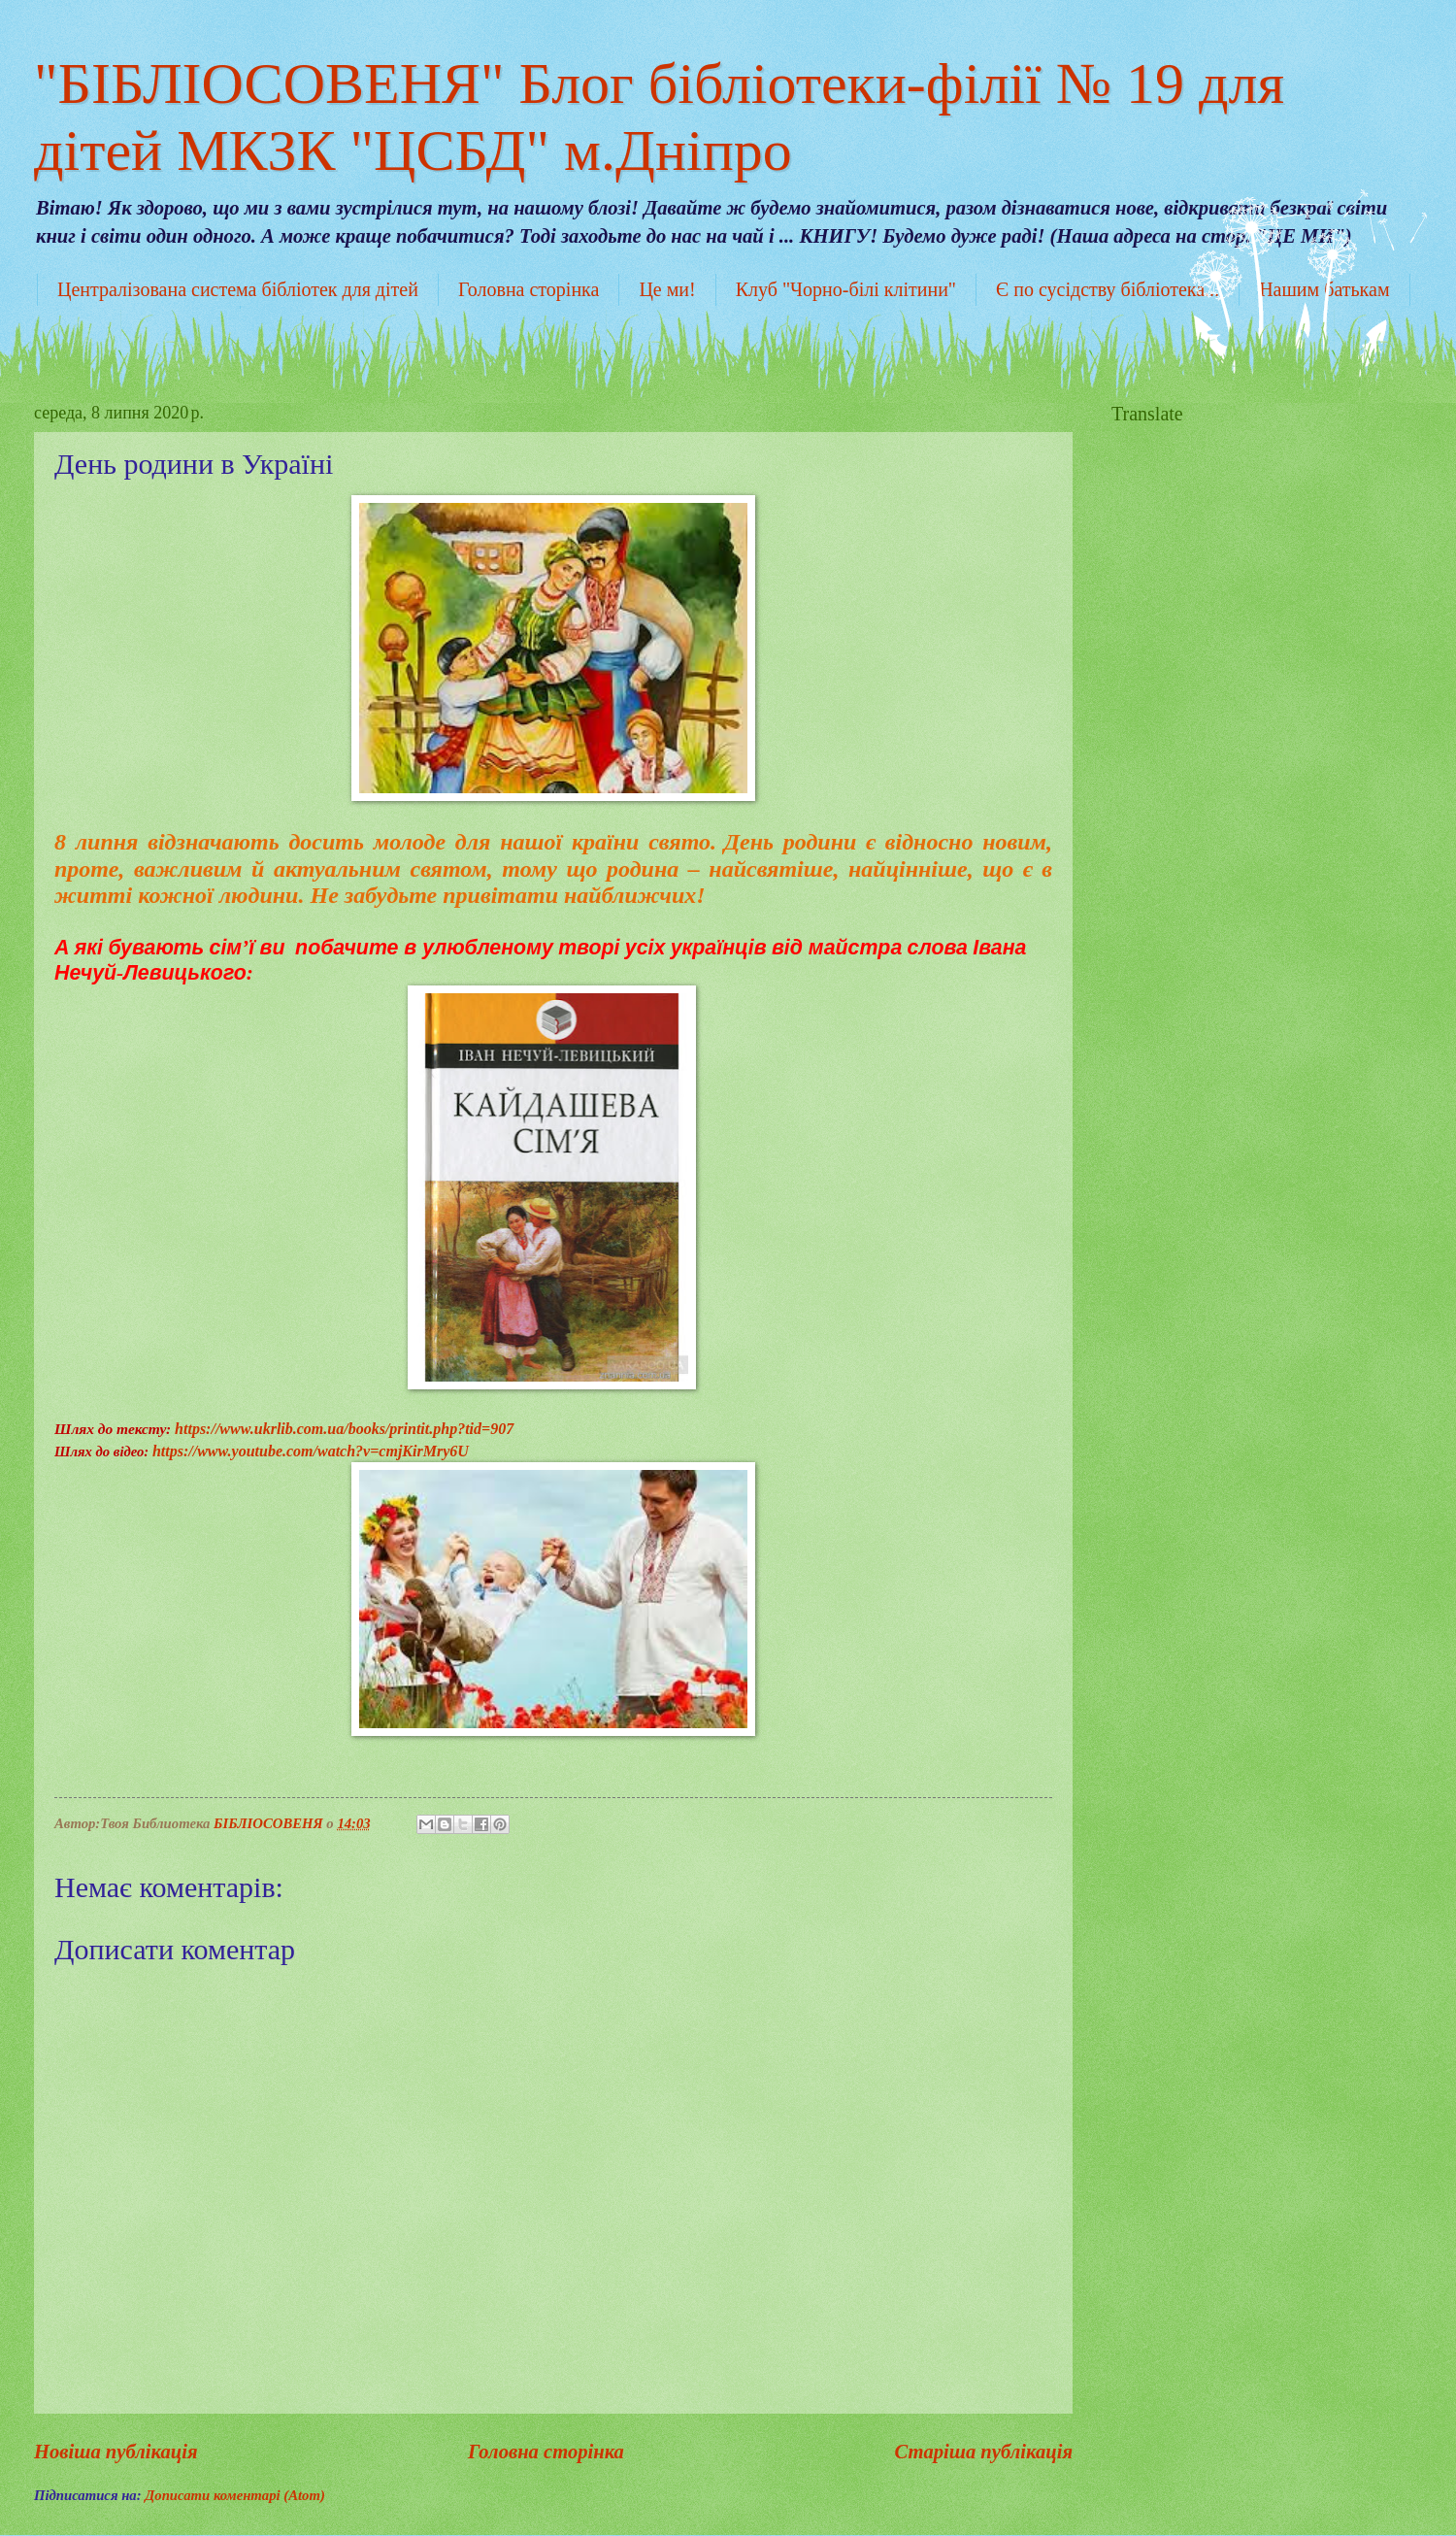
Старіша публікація (983, 2451)
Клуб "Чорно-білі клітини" (846, 289)
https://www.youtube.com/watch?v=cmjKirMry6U (310, 1451)
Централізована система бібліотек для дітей (237, 289)
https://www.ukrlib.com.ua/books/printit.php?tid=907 (344, 1428)
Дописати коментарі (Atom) (235, 2495)
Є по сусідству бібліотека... (1107, 289)
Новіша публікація (116, 2451)
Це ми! (667, 289)
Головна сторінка (528, 289)
